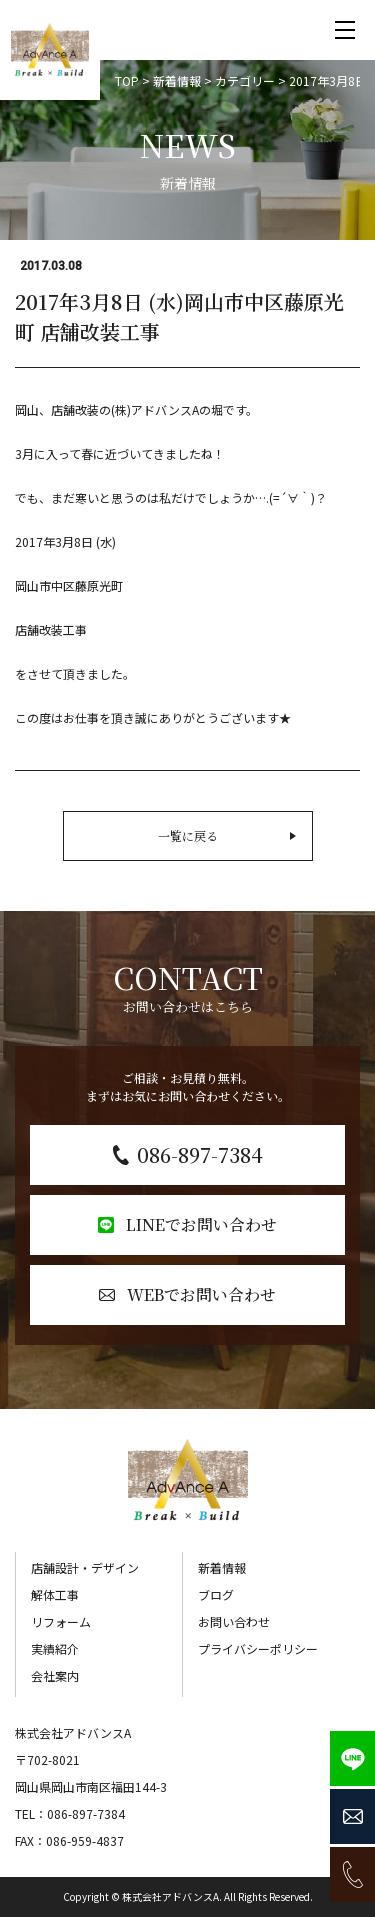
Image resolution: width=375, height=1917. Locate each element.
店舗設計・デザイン (85, 1567)
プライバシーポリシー (258, 1648)
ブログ (216, 1594)
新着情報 (222, 1567)
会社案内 (55, 1675)
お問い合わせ (234, 1621)
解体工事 (55, 1594)
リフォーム (61, 1621)
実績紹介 (55, 1648)
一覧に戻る (227, 835)
